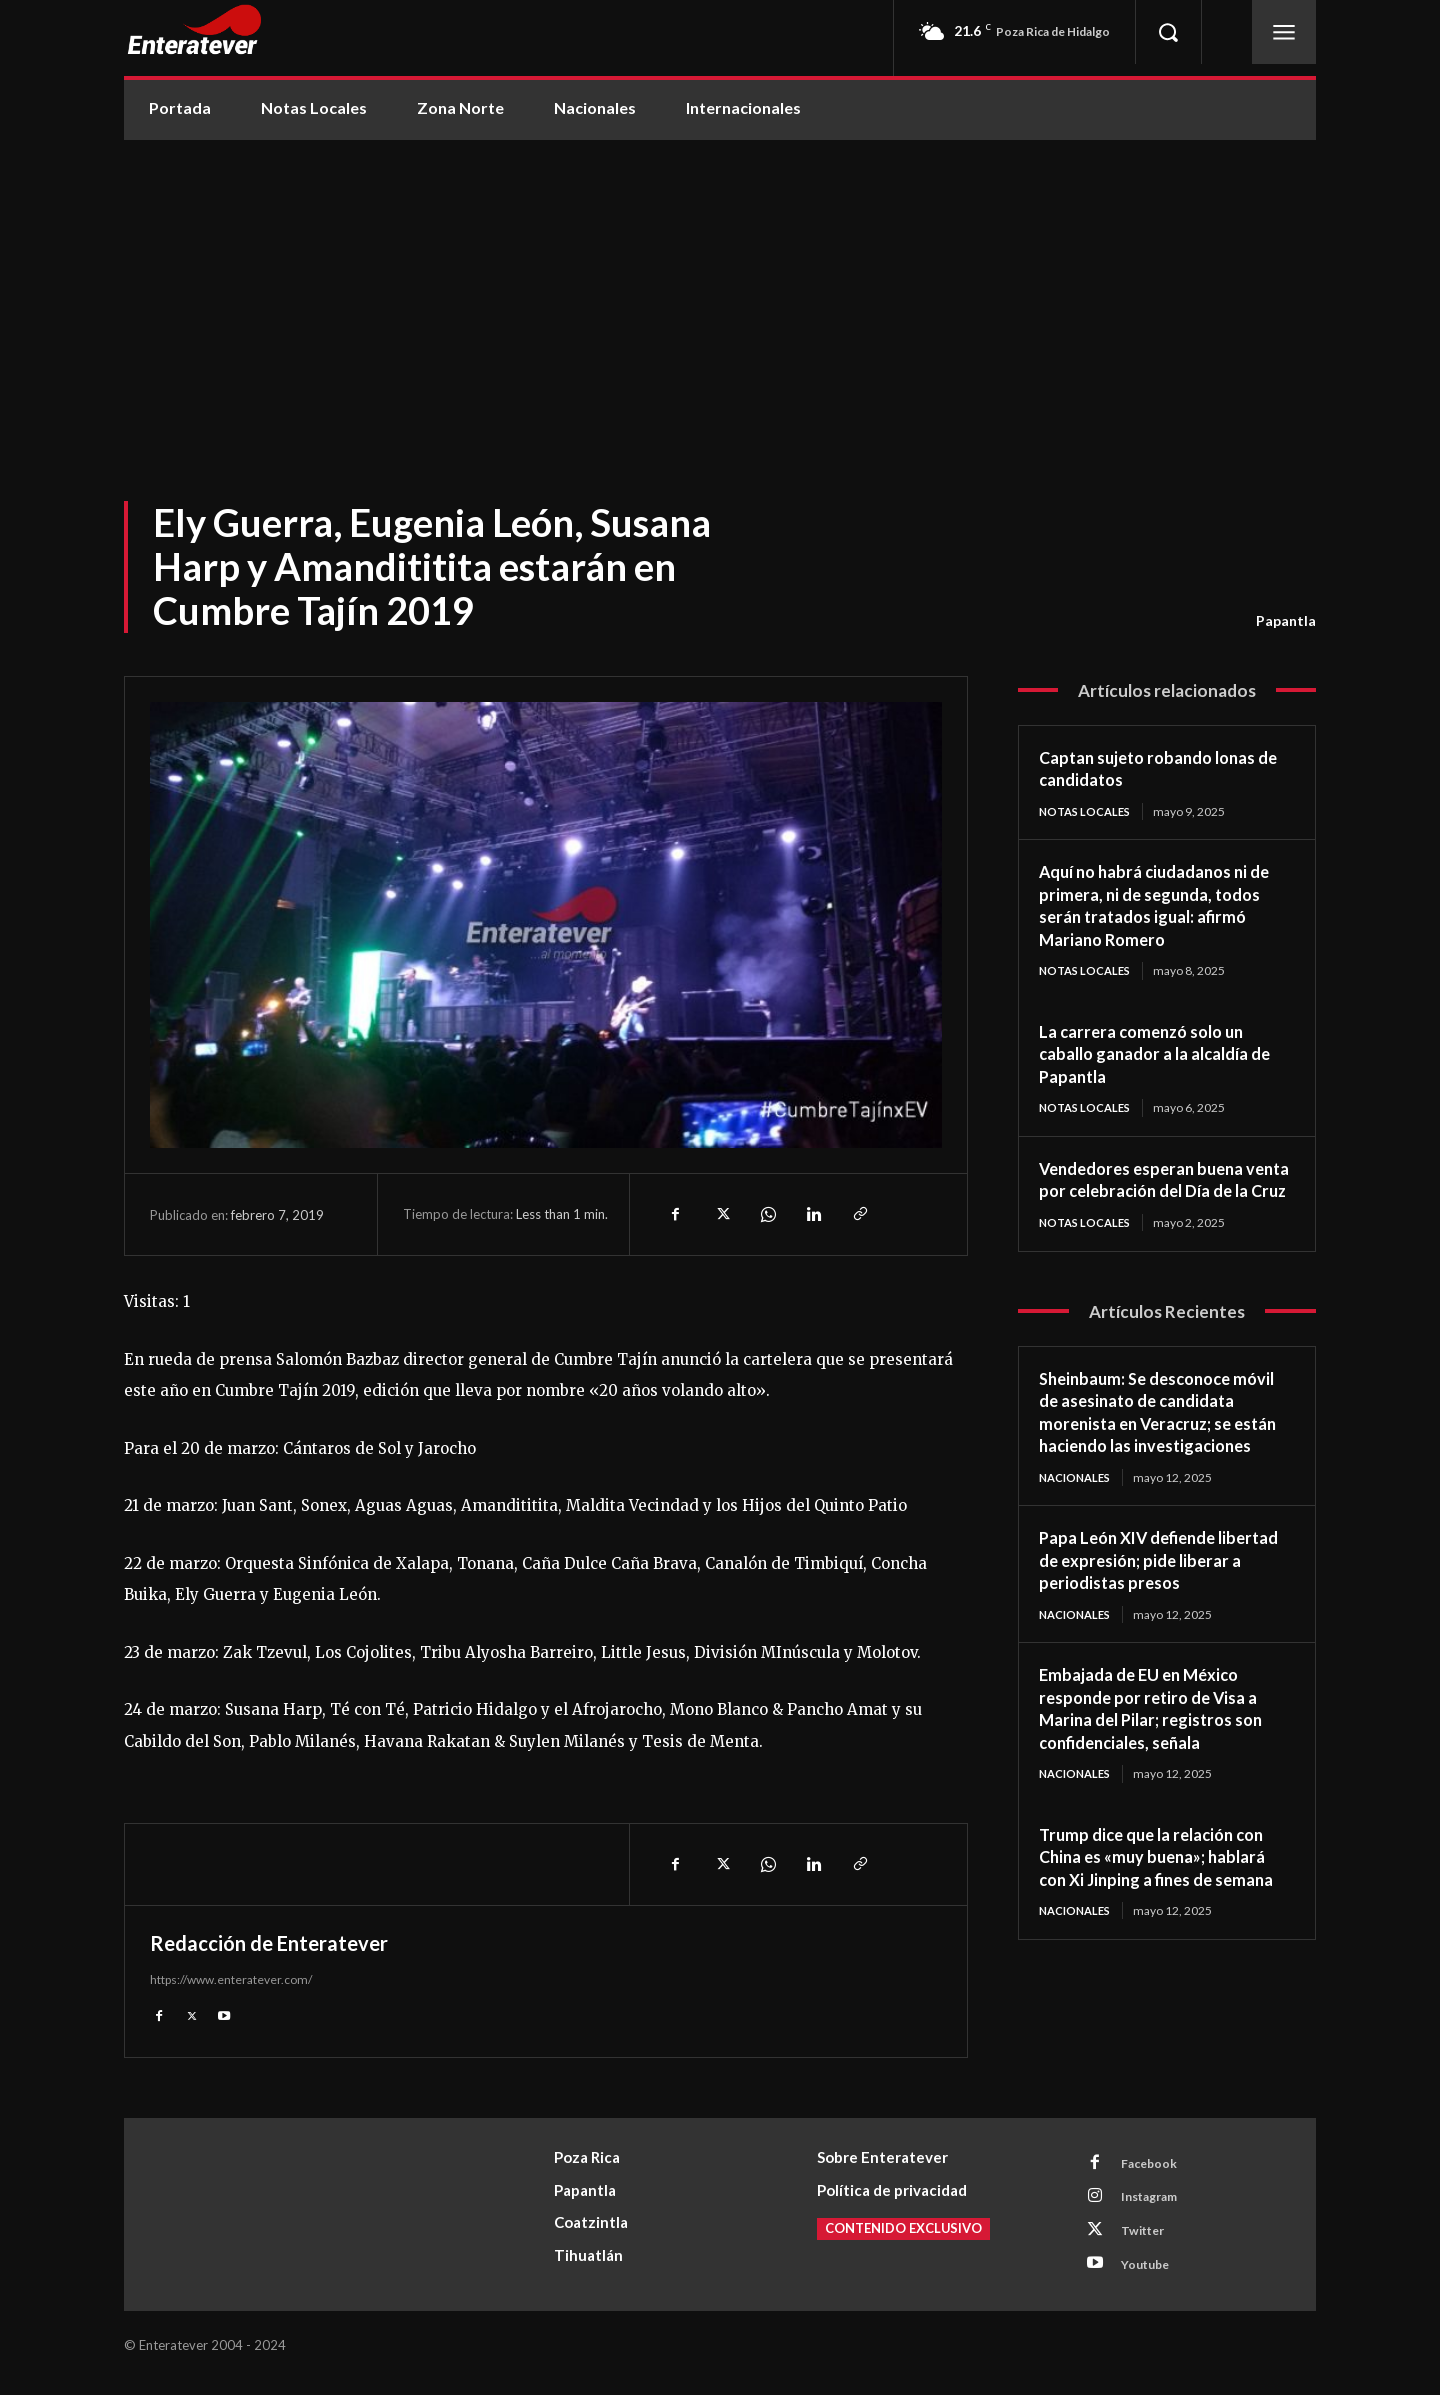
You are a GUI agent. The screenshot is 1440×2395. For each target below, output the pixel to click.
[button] (1168, 32)
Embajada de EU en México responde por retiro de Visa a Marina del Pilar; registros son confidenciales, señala (1160, 1759)
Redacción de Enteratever (269, 1943)
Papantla (1286, 621)
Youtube (1151, 2279)
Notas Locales (1088, 811)
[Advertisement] (720, 290)
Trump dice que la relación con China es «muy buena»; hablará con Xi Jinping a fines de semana (1166, 1908)
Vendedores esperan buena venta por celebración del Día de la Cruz (1157, 1193)
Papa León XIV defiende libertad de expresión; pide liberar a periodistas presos (1149, 1609)
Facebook (1155, 2168)
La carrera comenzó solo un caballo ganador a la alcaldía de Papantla (1155, 1055)
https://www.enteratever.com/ (231, 1979)
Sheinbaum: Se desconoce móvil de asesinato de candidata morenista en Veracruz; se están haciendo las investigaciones (1166, 1449)
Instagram (1157, 2205)
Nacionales (1078, 1526)
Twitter (1149, 2242)
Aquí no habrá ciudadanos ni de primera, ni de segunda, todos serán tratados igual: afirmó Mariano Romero (1165, 906)
